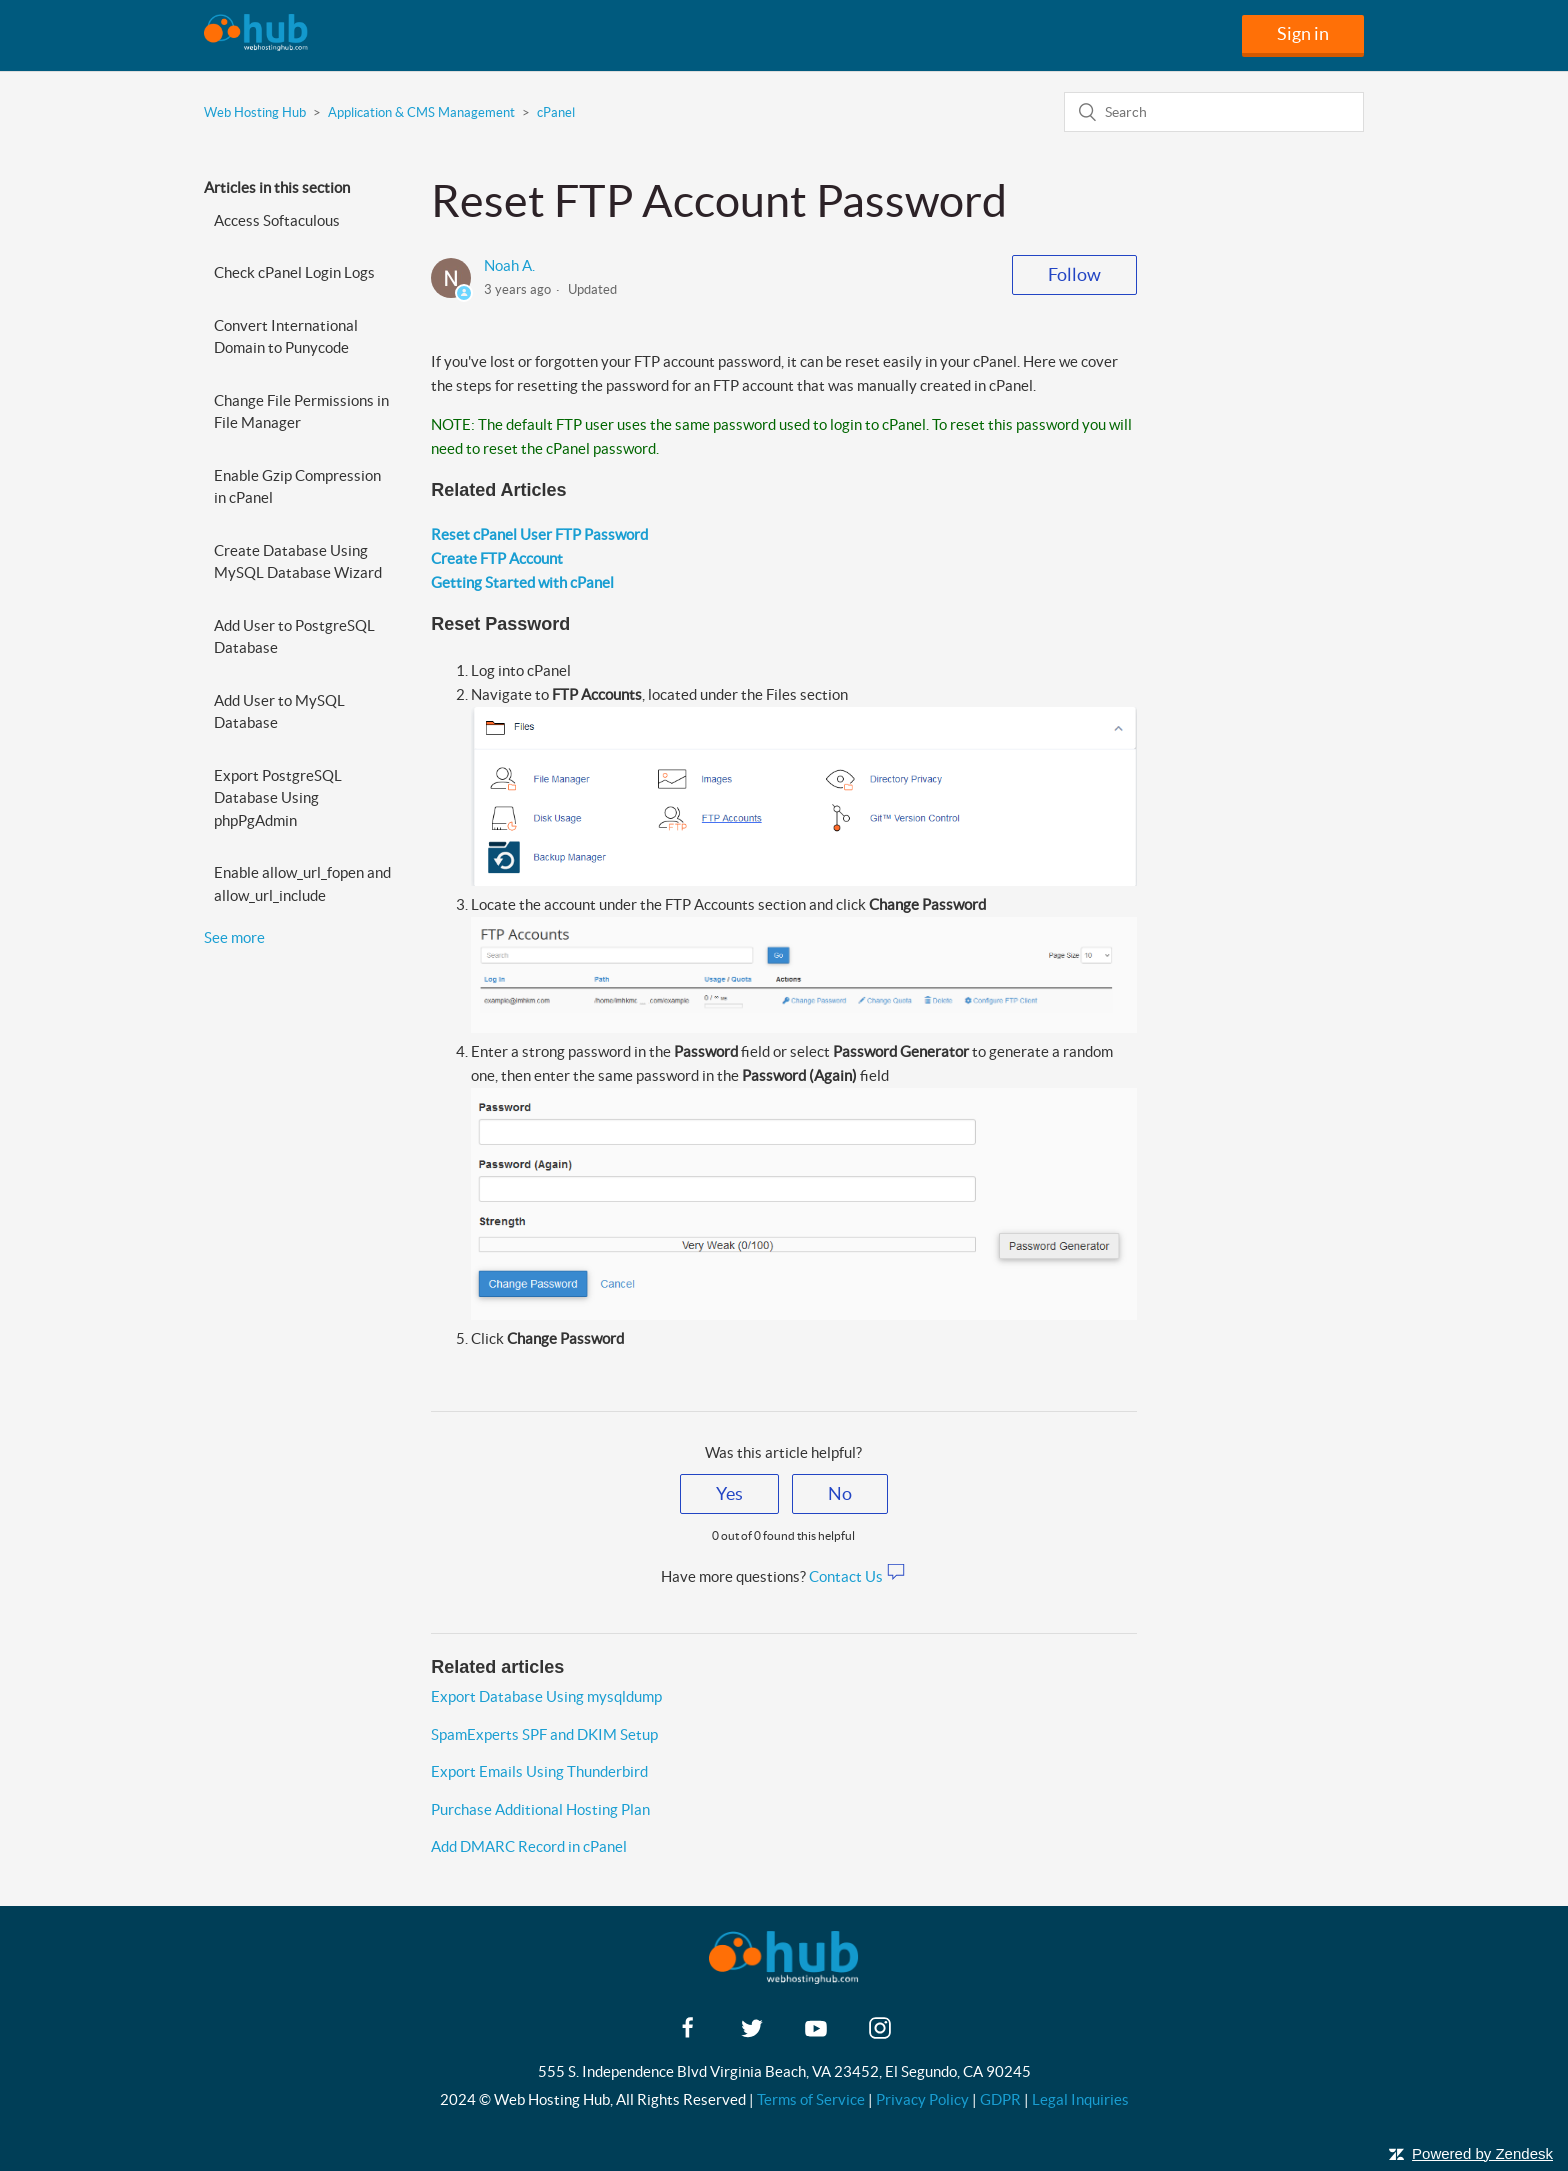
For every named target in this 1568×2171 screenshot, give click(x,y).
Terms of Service (811, 2099)
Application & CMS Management (421, 112)
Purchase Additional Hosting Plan (540, 1809)
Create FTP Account (497, 558)
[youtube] (816, 2034)
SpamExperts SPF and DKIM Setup (544, 1734)
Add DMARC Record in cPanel (529, 1846)
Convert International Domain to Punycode (286, 337)
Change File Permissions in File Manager (301, 412)
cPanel (556, 112)
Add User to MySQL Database (279, 712)
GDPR (1000, 2099)
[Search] (1214, 112)
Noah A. (509, 265)
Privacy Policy (922, 2099)
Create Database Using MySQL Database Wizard (298, 562)
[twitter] (752, 2034)
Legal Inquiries (1080, 2099)
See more (234, 937)
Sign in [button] (1303, 33)
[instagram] (880, 2034)
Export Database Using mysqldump (546, 1696)
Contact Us (857, 1576)
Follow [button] (1074, 274)
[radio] (729, 1494)
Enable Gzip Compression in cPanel (297, 487)
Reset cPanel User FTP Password (539, 534)
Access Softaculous (277, 220)
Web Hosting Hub (255, 112)
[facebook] (688, 2034)
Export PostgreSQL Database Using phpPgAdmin (278, 798)
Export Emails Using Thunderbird (539, 1771)
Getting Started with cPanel (522, 582)
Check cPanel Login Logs (294, 272)
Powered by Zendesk (1482, 2153)
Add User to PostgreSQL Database (294, 637)
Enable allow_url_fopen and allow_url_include (302, 884)
